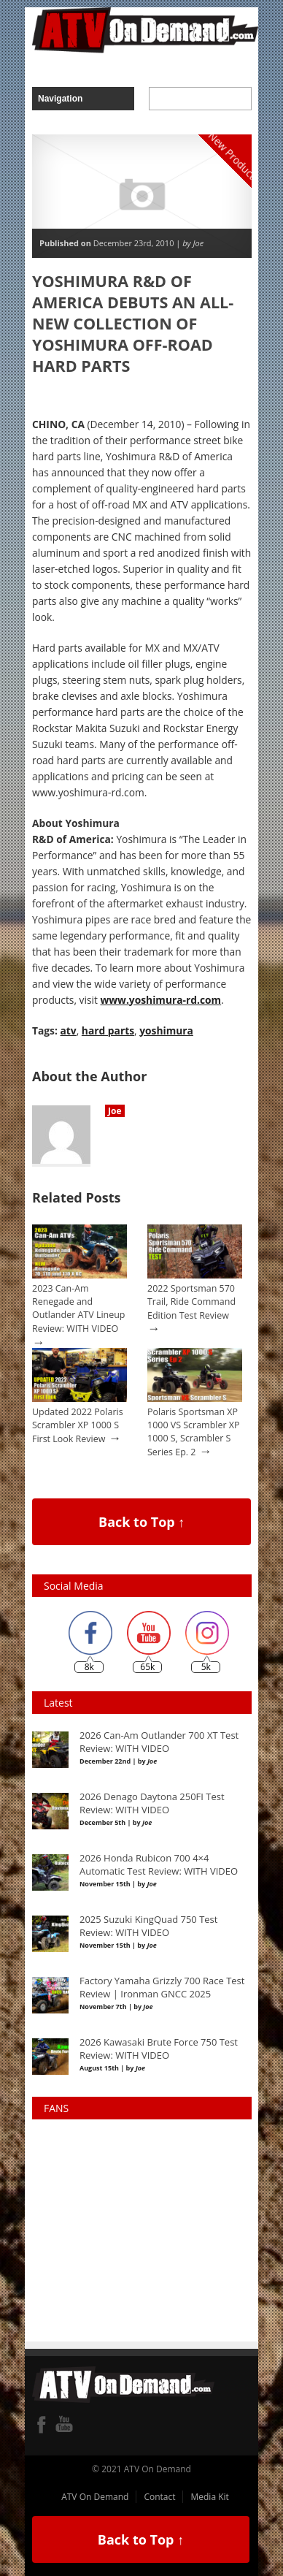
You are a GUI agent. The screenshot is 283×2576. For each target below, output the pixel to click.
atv (69, 1030)
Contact (159, 2497)
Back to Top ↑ (141, 1522)
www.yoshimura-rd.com (160, 1000)
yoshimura (166, 1030)
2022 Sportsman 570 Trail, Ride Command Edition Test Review (191, 1302)
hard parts (108, 1030)
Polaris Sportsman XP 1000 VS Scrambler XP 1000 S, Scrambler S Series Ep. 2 (193, 1432)
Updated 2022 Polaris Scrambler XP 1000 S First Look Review (77, 1425)
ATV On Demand (94, 2497)
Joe (115, 1111)
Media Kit (209, 2497)
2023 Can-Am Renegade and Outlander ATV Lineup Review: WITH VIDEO (78, 1308)
